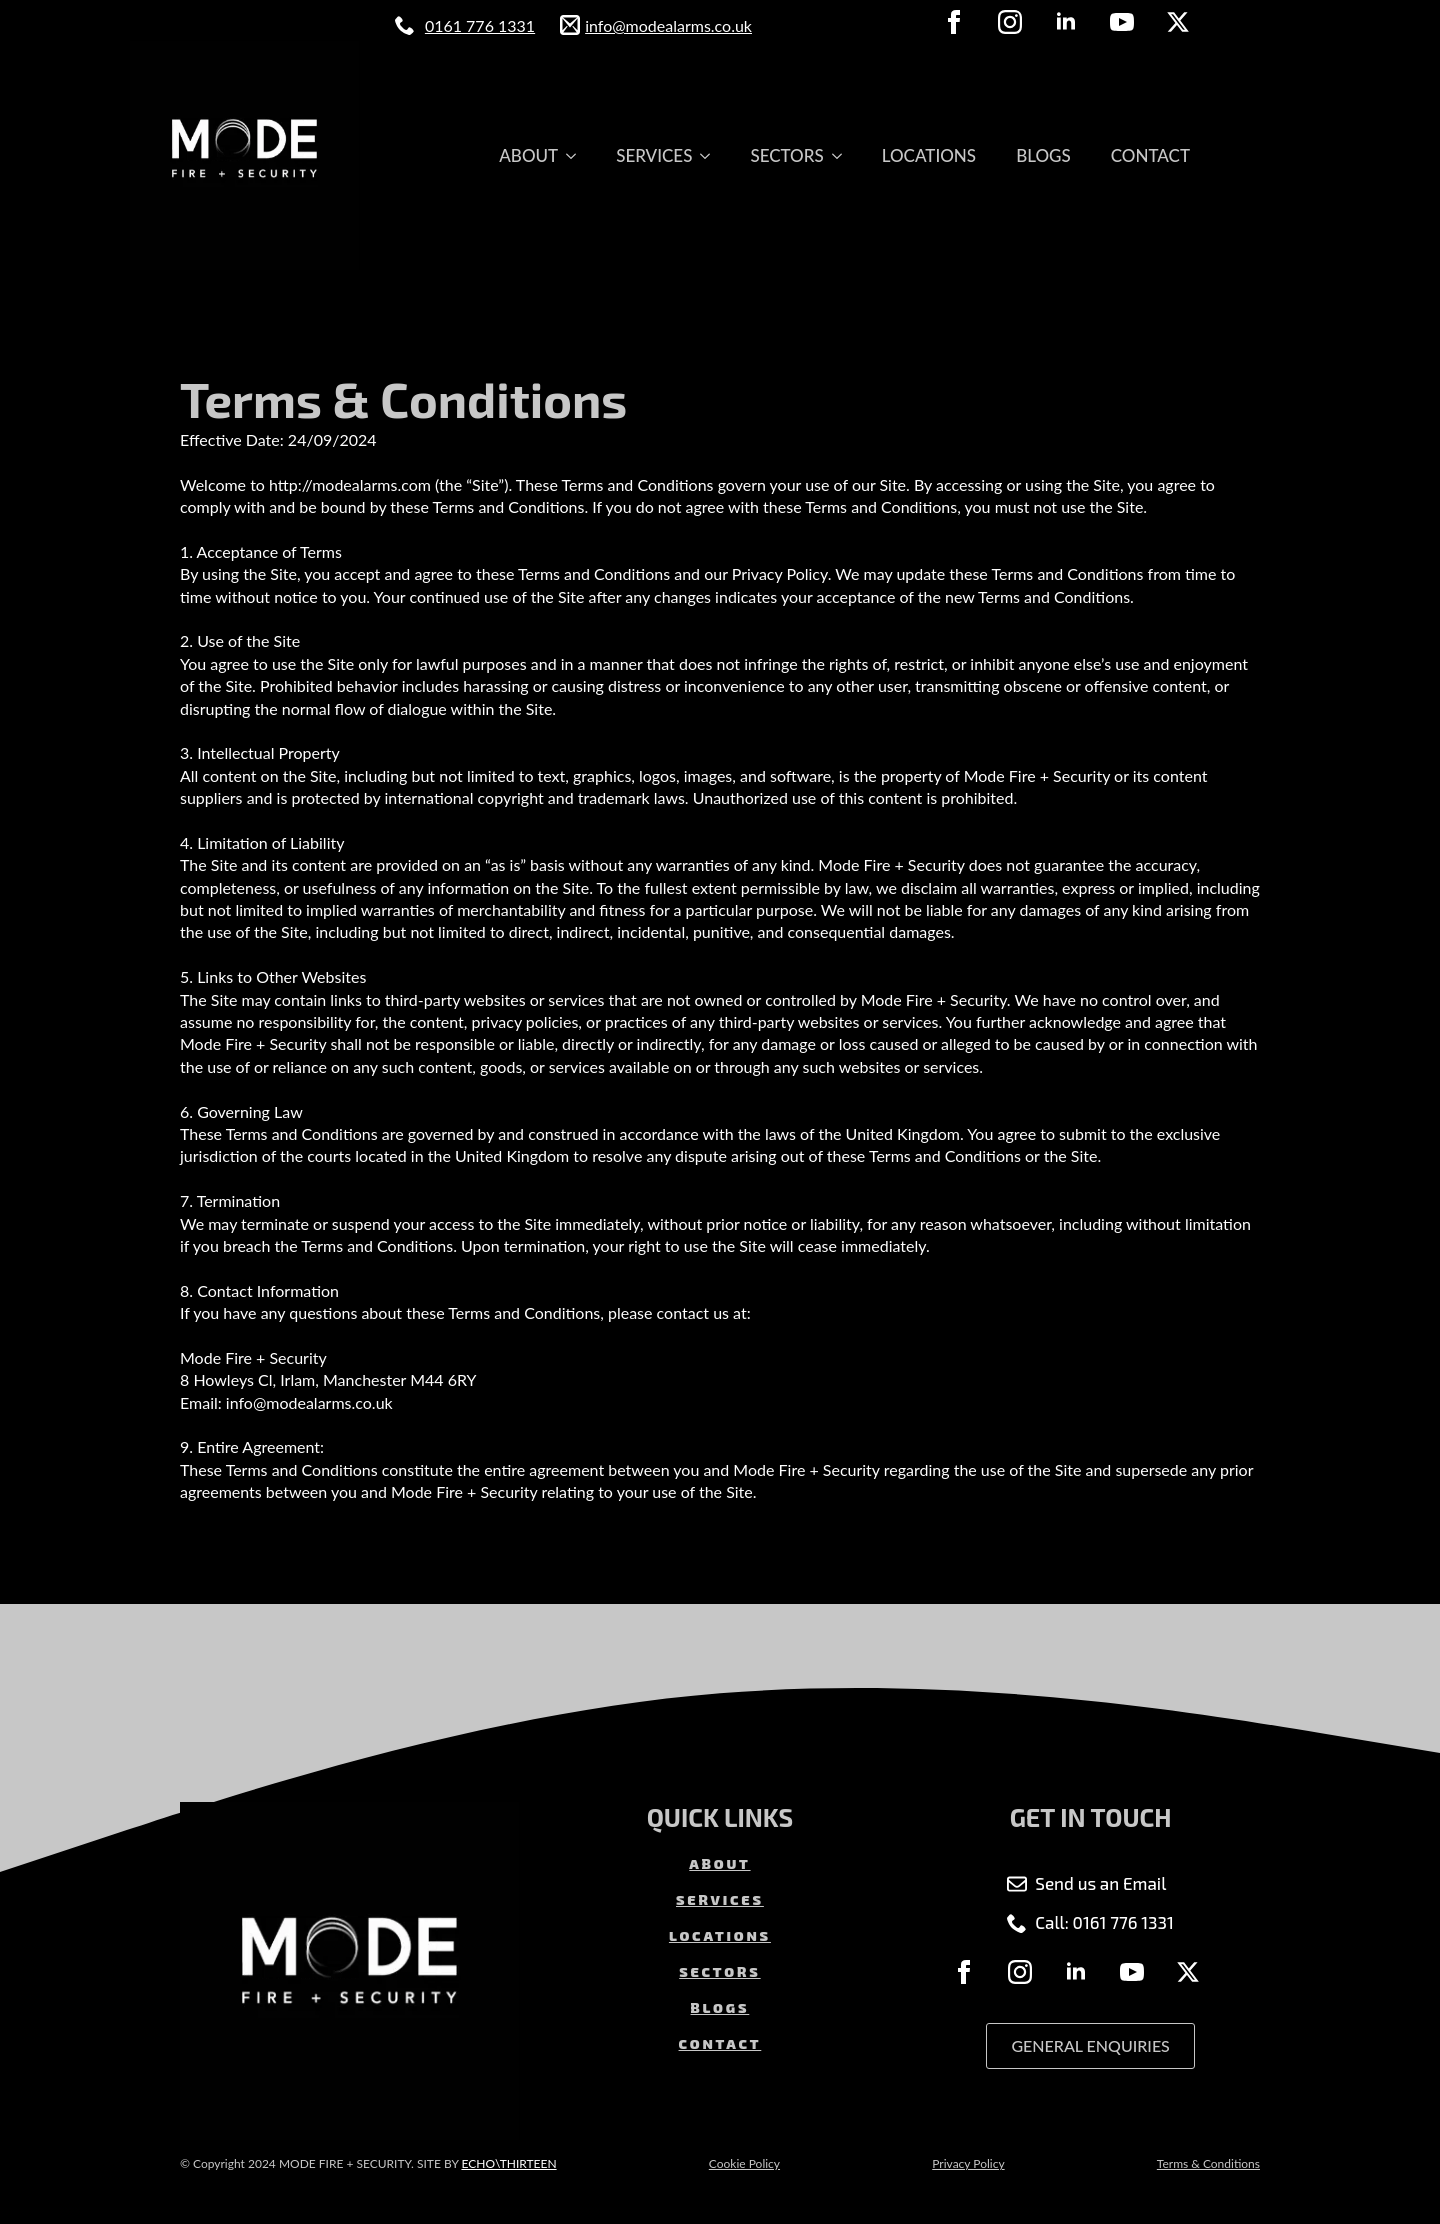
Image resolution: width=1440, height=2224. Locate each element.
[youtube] (1122, 22)
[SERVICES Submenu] (711, 155)
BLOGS (1043, 155)
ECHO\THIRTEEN (508, 2163)
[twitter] (1178, 22)
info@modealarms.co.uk (668, 25)
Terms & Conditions (1208, 2163)
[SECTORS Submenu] (843, 155)
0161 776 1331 (480, 25)
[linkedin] (1066, 22)
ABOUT (528, 155)
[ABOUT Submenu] (577, 155)
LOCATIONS (929, 155)
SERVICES (654, 155)
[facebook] (954, 22)
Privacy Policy (968, 2163)
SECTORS (786, 155)
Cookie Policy (744, 2163)
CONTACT (1150, 155)
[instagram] (1010, 22)
